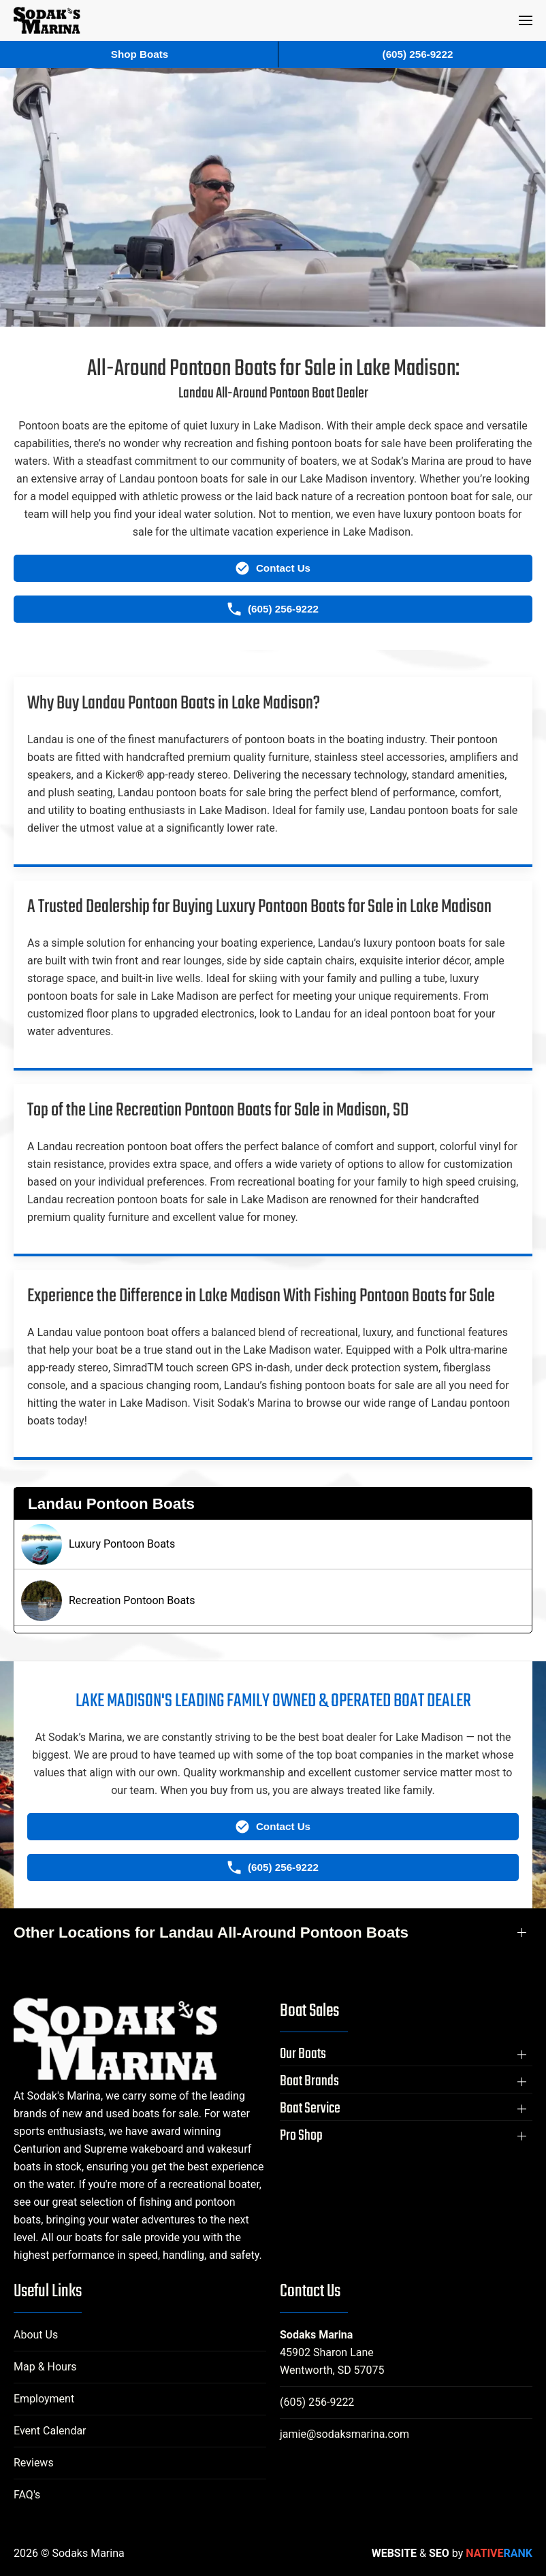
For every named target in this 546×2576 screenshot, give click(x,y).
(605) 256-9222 (317, 2402)
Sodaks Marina (316, 2334)
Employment (44, 2398)
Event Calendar (50, 2430)
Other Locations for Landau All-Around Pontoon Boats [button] (211, 1932)
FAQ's (27, 2494)
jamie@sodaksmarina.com (344, 2434)
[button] (525, 20)
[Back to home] (47, 20)
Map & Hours (45, 2366)
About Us (36, 2334)
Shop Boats (139, 54)
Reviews (34, 2462)
